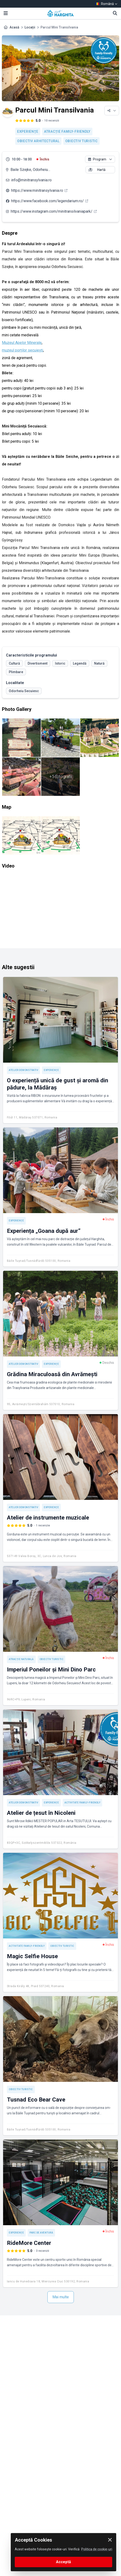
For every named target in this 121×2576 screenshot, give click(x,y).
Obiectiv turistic (81, 141)
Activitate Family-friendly (82, 1802)
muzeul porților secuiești (22, 350)
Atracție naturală (21, 1659)
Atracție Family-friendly (67, 131)
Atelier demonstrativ (23, 1070)
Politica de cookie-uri (96, 2549)
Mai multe (60, 2297)
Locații (30, 27)
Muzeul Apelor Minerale (22, 342)
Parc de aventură (41, 2232)
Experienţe (27, 131)
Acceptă (63, 2562)
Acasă (14, 27)
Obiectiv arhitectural (38, 141)
